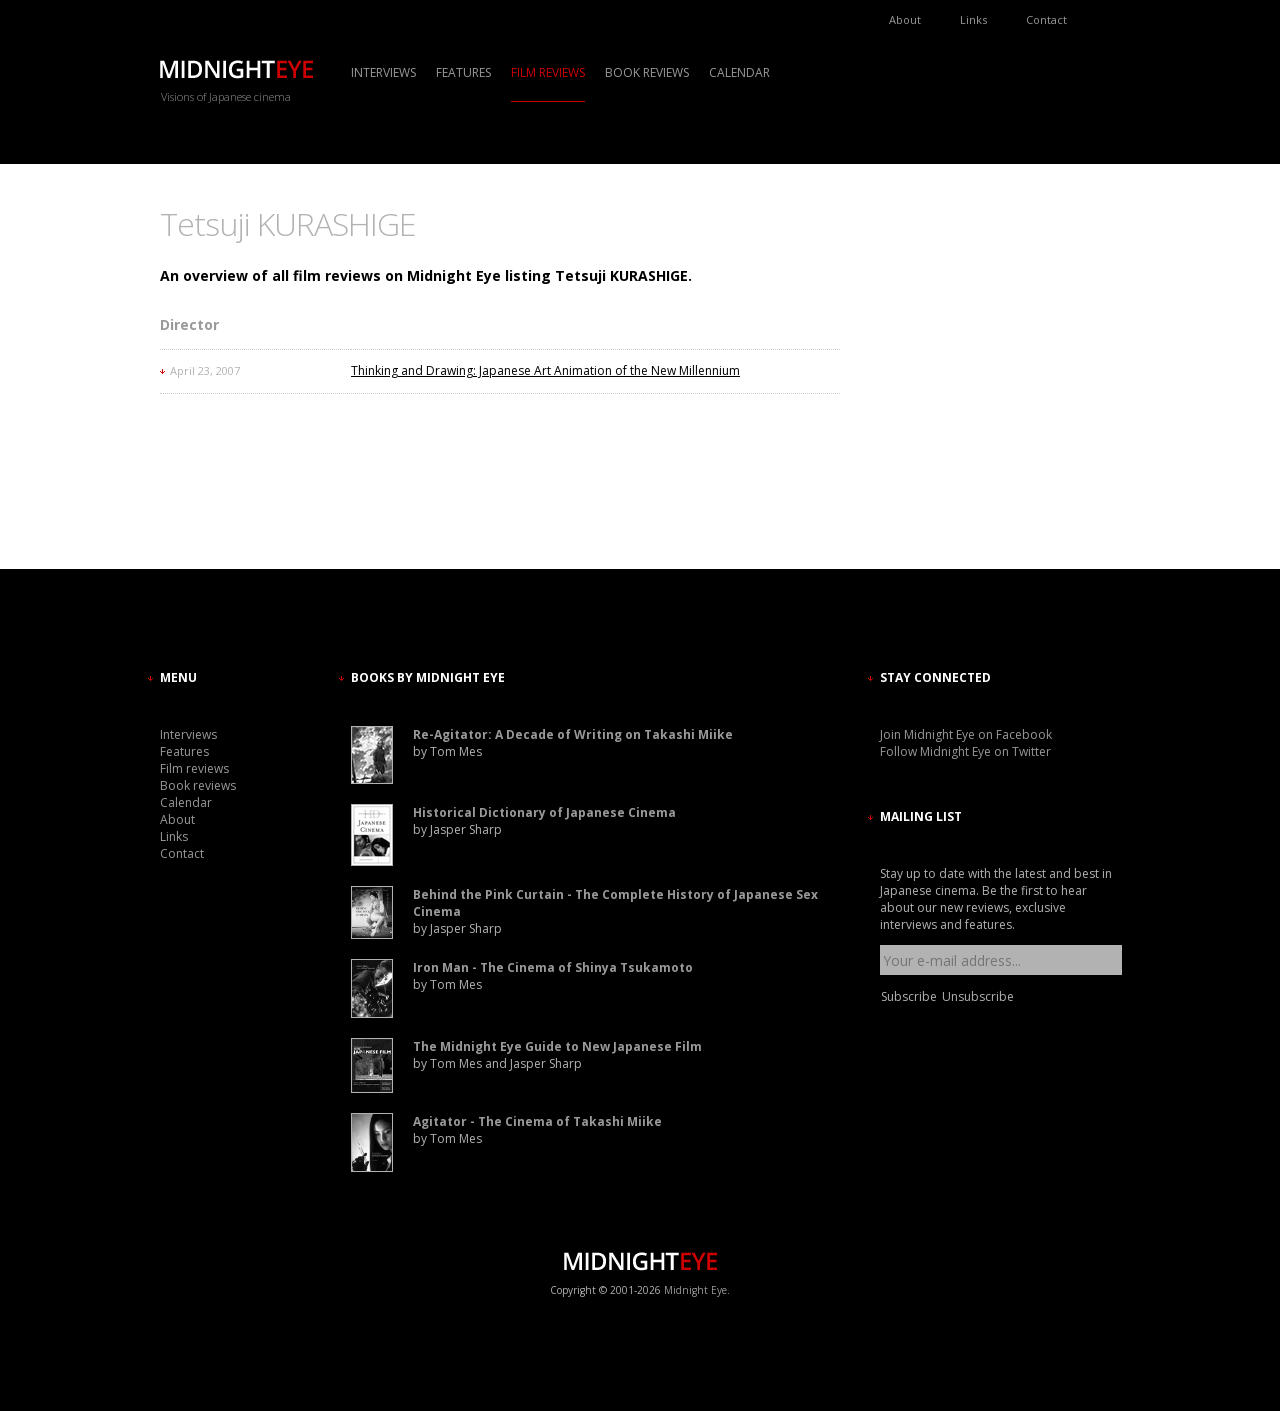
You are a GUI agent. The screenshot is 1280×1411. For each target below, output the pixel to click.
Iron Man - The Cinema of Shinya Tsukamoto (553, 967)
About (905, 19)
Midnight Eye (695, 1290)
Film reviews (548, 72)
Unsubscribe (978, 996)
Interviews (383, 72)
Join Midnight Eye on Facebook (966, 734)
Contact (1046, 19)
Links (973, 19)
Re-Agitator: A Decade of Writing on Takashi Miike (573, 734)
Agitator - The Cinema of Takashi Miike (537, 1121)
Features (463, 72)
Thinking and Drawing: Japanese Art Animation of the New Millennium (545, 370)
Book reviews (647, 72)
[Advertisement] (940, 385)
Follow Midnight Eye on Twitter (965, 751)
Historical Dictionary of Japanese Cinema (544, 812)
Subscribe (909, 996)
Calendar (739, 72)
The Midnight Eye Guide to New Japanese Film (557, 1046)
